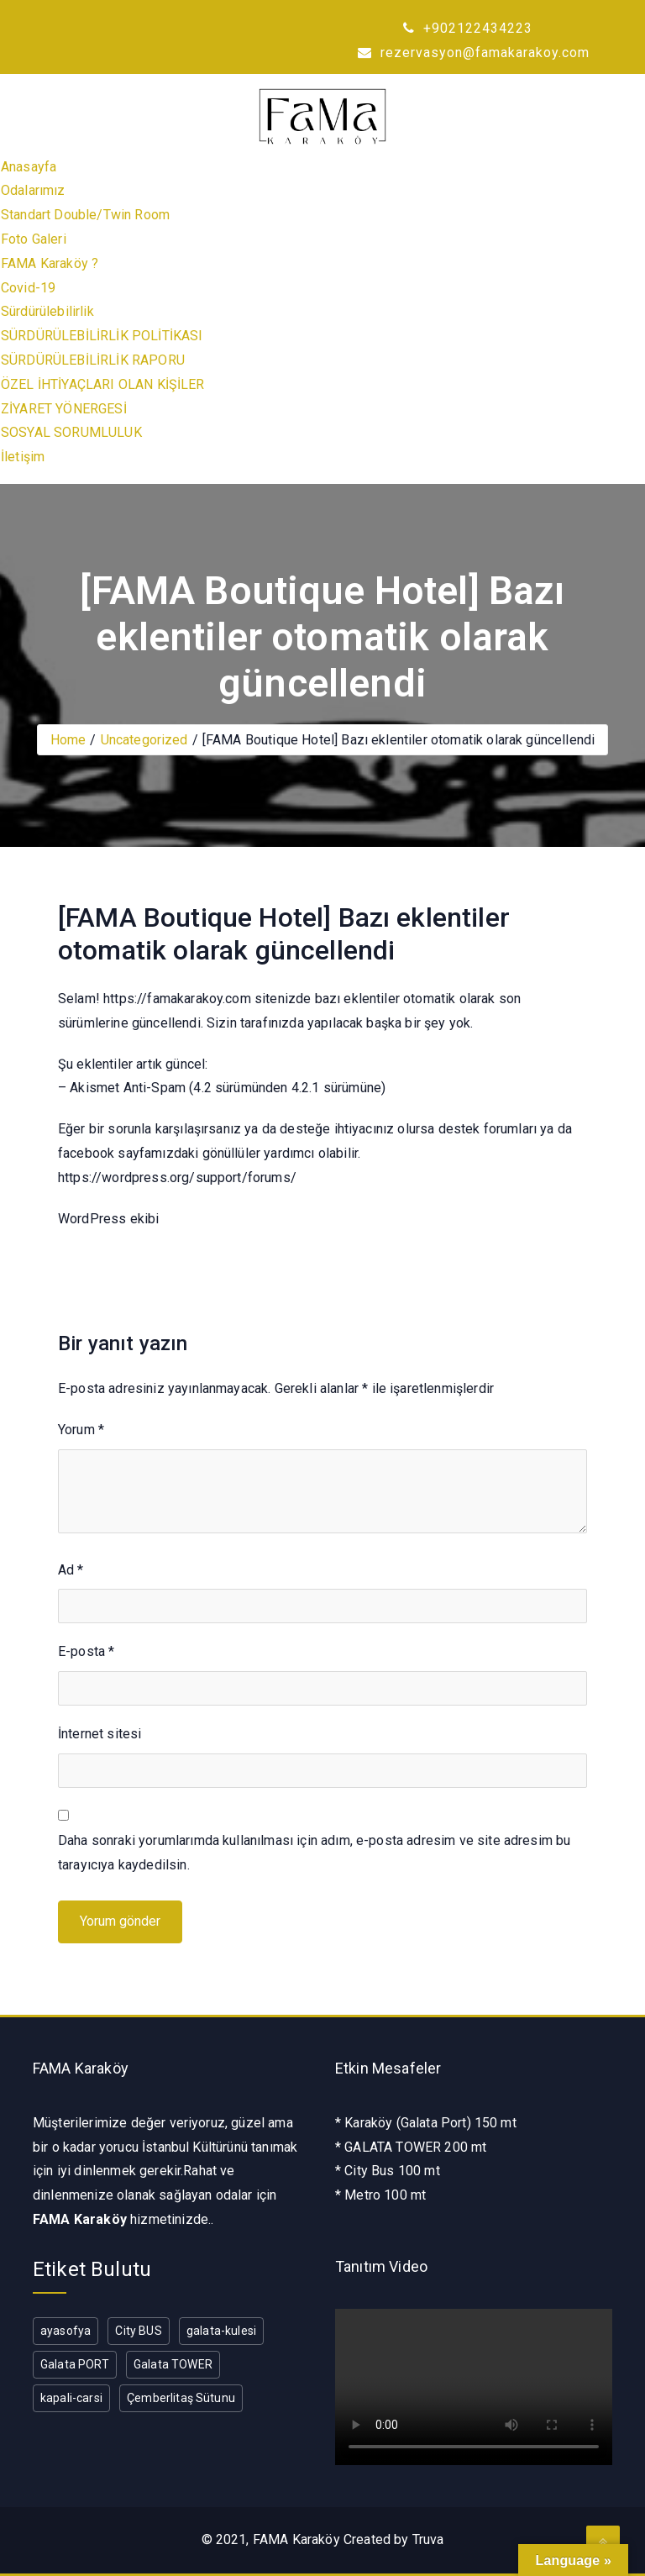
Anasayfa (28, 167)
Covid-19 (28, 288)
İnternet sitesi (99, 1734)
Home (68, 740)
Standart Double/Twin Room (85, 215)
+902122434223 (467, 28)
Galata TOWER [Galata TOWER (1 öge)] (173, 2364)
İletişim (23, 457)
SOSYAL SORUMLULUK (71, 432)
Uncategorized (144, 740)
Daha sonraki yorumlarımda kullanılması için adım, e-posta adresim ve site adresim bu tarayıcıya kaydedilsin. (314, 1852)
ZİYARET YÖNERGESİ (64, 409)
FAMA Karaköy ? (49, 263)
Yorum (81, 1430)
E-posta (86, 1651)
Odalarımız (33, 190)
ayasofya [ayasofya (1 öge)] (65, 2330)
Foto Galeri (33, 239)
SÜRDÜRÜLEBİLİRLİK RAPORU (93, 360)
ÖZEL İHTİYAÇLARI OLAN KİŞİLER (103, 384)
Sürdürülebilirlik (47, 311)
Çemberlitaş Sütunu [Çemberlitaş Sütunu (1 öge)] (181, 2398)
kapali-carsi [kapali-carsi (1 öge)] (71, 2398)
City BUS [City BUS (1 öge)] (138, 2330)
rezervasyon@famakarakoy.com (474, 52)
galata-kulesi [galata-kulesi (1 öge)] (221, 2330)
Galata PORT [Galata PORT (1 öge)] (74, 2364)
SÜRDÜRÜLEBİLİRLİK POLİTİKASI (101, 336)
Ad (71, 1570)
